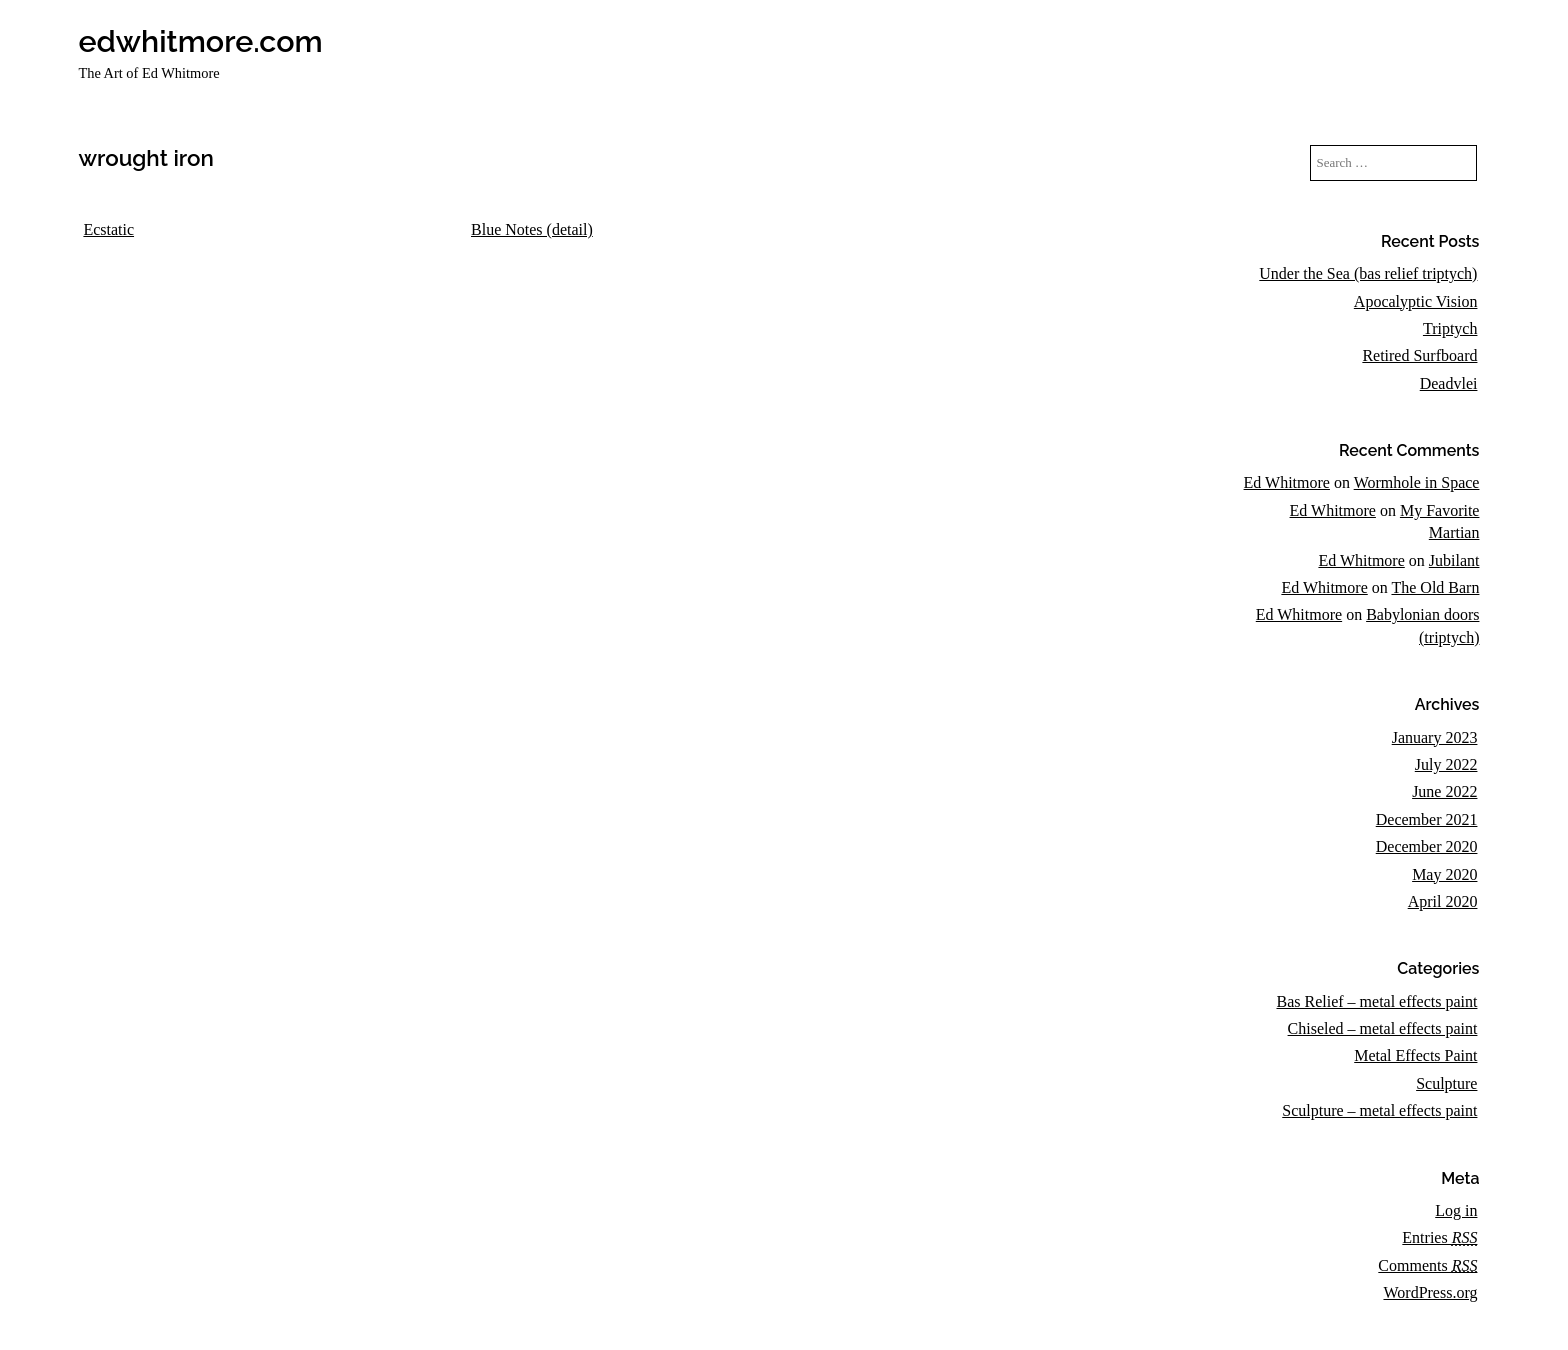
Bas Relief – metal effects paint (1376, 1001)
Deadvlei (1449, 383)
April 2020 (1443, 901)
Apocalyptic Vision (1416, 301)
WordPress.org (1430, 1292)
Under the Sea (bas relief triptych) (1368, 273)
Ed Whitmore (1287, 482)
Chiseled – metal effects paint (1383, 1028)
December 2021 (1427, 819)
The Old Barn (1435, 587)
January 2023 (1435, 737)
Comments (1427, 1265)
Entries (1439, 1237)
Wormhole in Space (1417, 482)
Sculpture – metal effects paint (1379, 1110)
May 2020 (1444, 874)
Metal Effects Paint (1415, 1055)
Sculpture (1446, 1083)
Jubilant (1454, 560)
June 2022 (1444, 791)
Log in (1456, 1210)
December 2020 (1427, 846)
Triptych (1450, 328)
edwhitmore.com (200, 41)
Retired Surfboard (1419, 355)
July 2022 (1446, 764)
